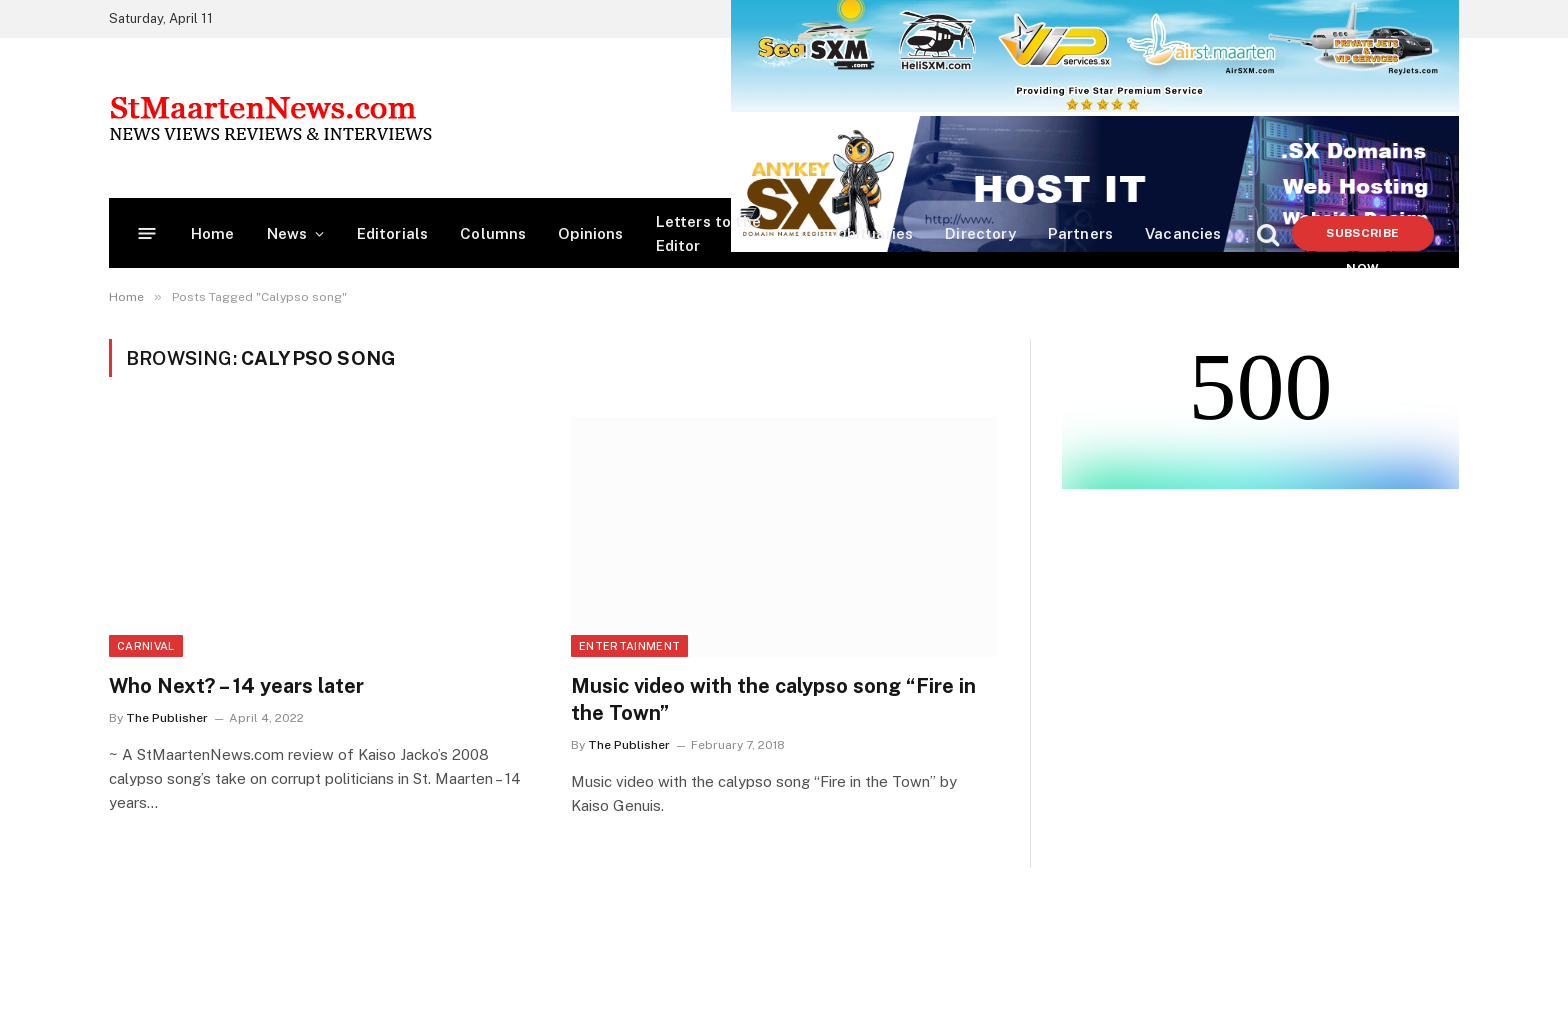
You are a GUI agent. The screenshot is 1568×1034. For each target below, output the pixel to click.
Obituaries (874, 233)
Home (213, 233)
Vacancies (1183, 233)
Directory (980, 233)
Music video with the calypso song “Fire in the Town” (773, 699)
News (287, 233)
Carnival (146, 646)
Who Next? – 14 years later (236, 686)
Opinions (590, 233)
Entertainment (629, 646)
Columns (493, 233)
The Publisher (167, 718)
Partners (1080, 233)
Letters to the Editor (708, 233)
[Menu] (147, 233)
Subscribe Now (1362, 238)
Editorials (393, 233)
